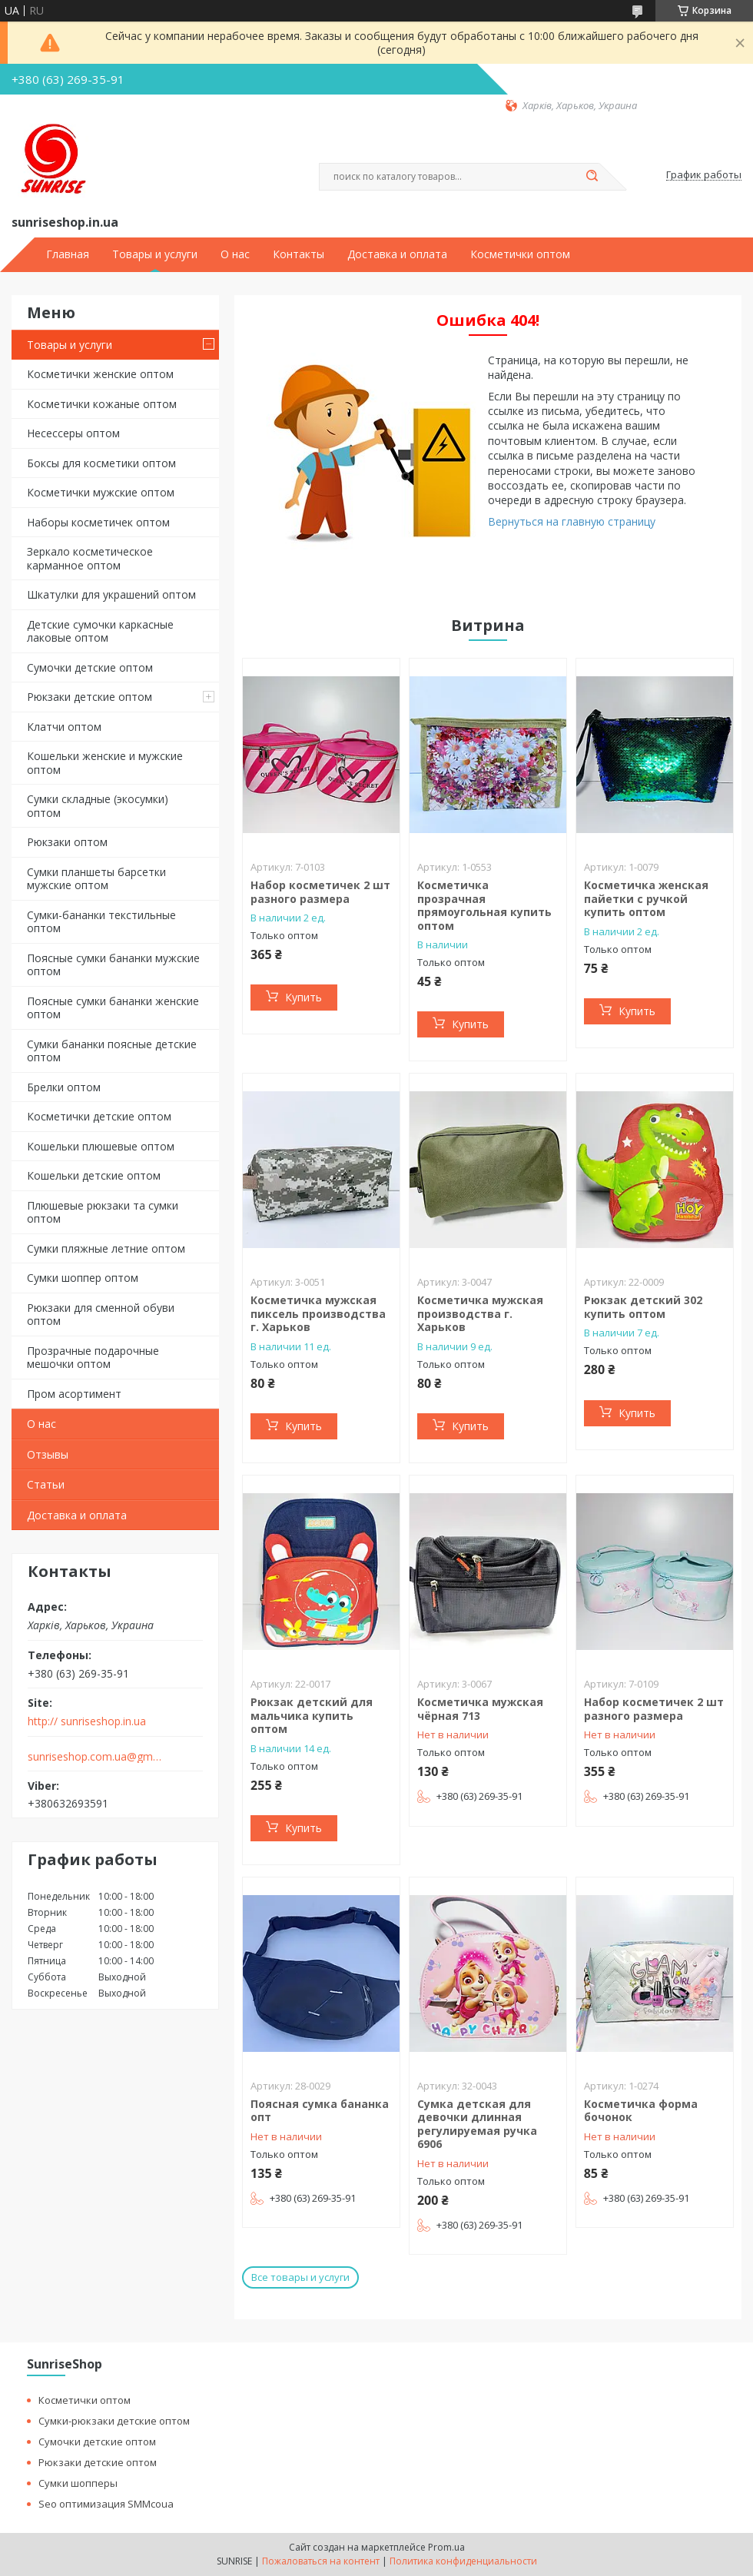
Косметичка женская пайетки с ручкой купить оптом (646, 898)
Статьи (46, 1484)
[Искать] (591, 177)
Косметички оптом (520, 254)
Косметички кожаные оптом (102, 404)
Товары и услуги (154, 254)
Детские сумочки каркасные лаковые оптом (100, 631)
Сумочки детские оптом (90, 667)
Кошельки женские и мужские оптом (105, 763)
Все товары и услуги (300, 2277)
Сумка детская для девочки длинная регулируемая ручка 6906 (477, 2124)
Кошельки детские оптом (94, 1175)
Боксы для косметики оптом (101, 463)
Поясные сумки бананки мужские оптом (113, 965)
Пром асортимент (74, 1393)
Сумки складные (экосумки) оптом (97, 806)
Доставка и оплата (397, 254)
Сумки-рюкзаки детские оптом (114, 2421)
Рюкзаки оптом (67, 842)
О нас (235, 254)
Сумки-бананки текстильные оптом (101, 922)
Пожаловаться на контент (321, 2561)
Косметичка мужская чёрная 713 (480, 1709)
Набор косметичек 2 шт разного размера (320, 892)
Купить (303, 997)
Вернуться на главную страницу (571, 521)
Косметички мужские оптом (100, 492)
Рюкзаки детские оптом (89, 696)
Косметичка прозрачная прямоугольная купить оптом (484, 905)
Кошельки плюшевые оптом (100, 1146)
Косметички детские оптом (99, 1116)
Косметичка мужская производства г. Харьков (480, 1313)
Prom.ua (446, 2547)
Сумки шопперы (78, 2483)
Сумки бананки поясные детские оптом (112, 1051)
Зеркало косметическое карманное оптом (90, 558)
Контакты (298, 254)
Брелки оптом (64, 1087)
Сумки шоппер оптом (82, 1277)
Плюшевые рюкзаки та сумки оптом (102, 1212)
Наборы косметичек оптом (98, 522)
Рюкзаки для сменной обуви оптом (100, 1314)
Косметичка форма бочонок (641, 2110)
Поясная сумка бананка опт (319, 2110)
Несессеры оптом (73, 433)
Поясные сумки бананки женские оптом (113, 1008)
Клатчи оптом (64, 726)
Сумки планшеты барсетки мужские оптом (96, 879)
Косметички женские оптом (100, 374)
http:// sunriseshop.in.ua (87, 1721)
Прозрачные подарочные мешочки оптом (93, 1357)
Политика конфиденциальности (463, 2561)
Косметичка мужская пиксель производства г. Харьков (318, 1313)
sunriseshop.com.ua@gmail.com (95, 1757)
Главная (67, 254)
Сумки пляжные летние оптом (106, 1248)
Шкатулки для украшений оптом (111, 594)
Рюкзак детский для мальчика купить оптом (311, 1715)
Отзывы (47, 1454)
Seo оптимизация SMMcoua (106, 2504)
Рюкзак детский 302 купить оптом (643, 1307)
